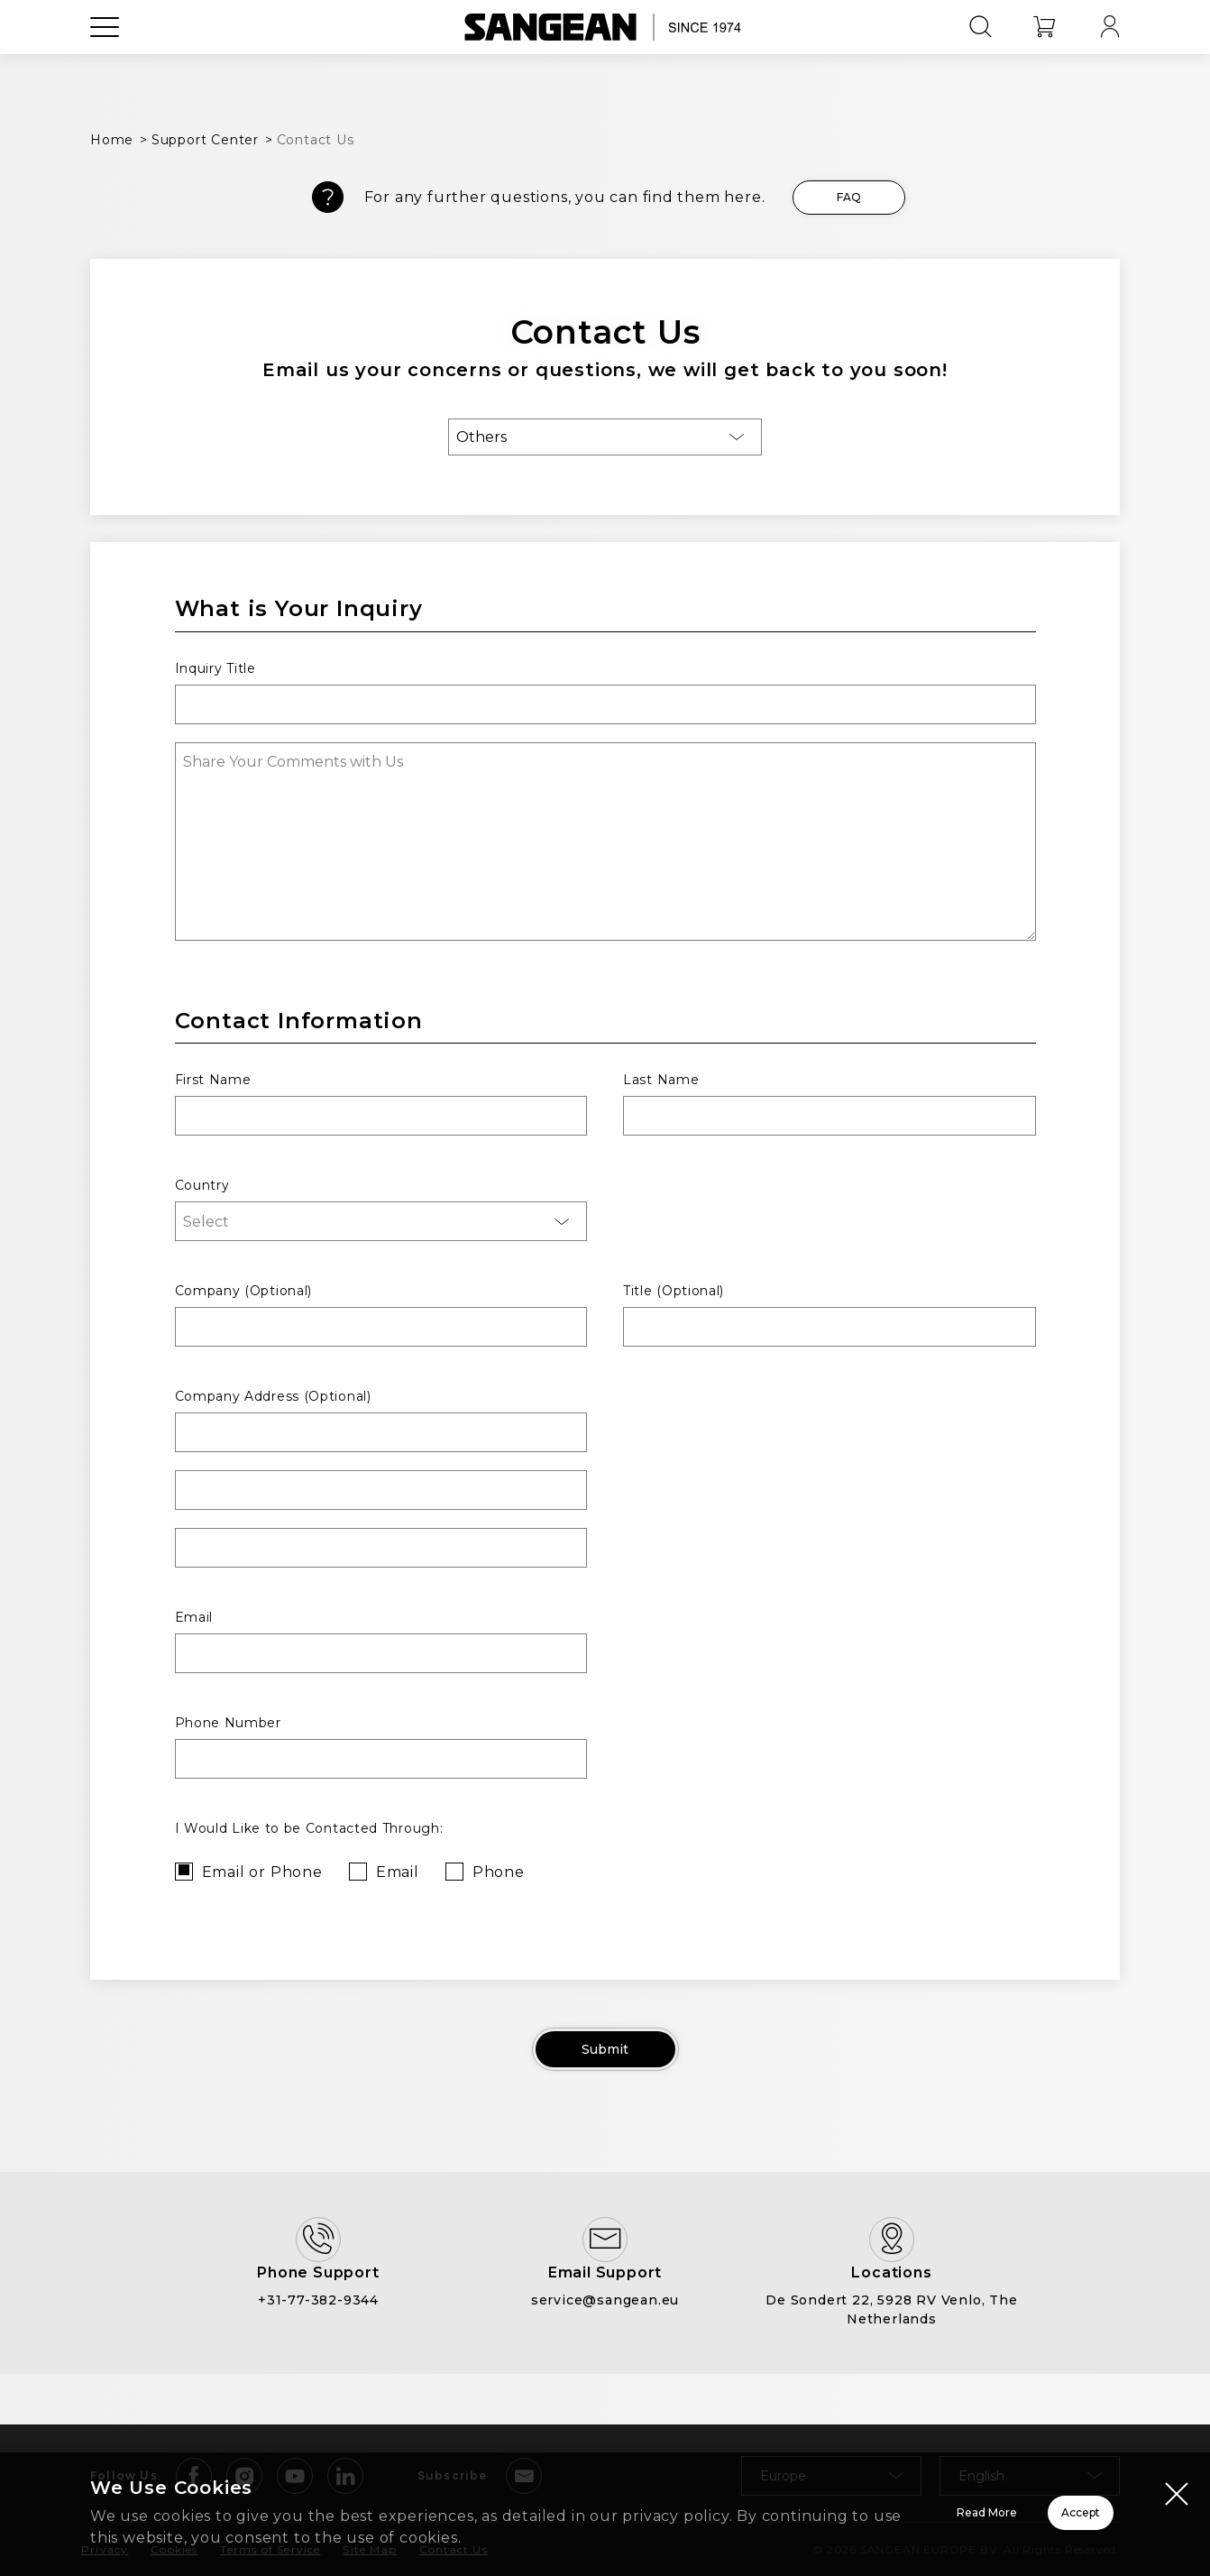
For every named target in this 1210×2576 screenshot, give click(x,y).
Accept (1016, 2502)
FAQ (848, 197)
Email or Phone (262, 1872)
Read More (760, 2502)
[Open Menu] (105, 68)
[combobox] (381, 1221)
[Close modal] (1176, 2471)
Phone (498, 1872)
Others (481, 437)
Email (397, 1872)
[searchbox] (385, 1221)
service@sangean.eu (605, 2350)
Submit (605, 2055)
